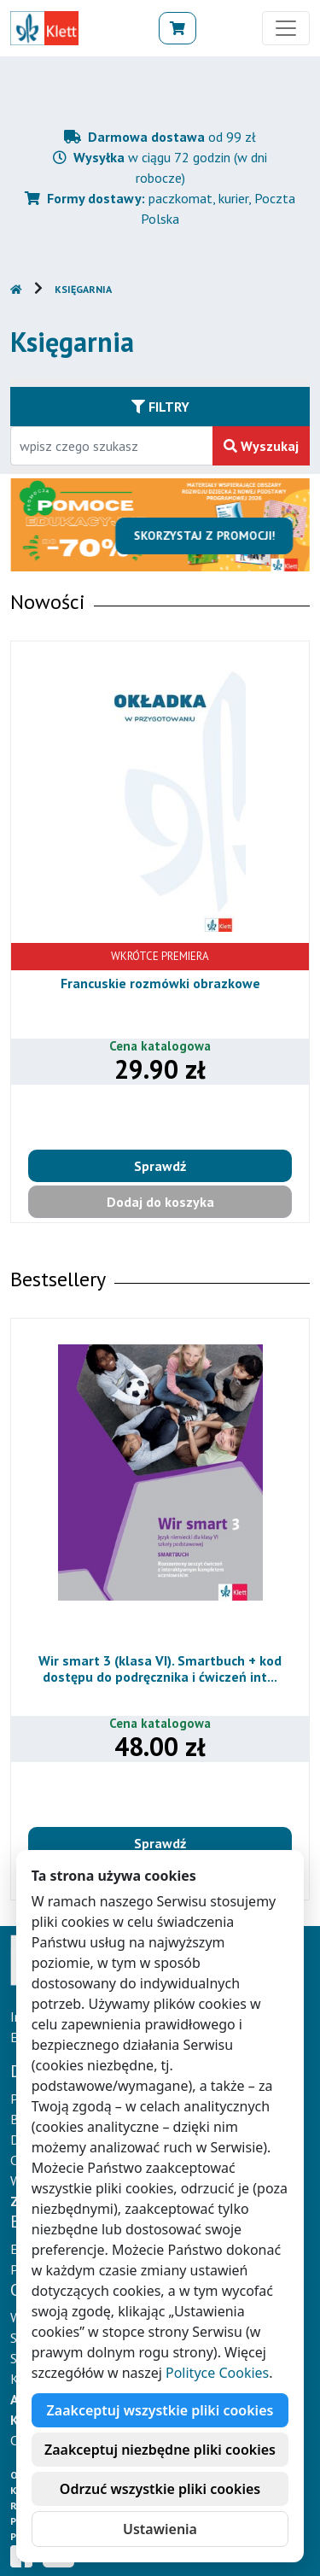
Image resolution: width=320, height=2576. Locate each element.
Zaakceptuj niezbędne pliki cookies (160, 2449)
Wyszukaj (261, 445)
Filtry (160, 406)
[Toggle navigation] (286, 28)
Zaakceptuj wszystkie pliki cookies (160, 2410)
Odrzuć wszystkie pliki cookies (160, 2488)
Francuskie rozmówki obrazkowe (160, 983)
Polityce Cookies (217, 2372)
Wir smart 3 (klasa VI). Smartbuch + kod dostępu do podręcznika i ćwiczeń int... (160, 1668)
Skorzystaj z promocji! (210, 535)
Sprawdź (160, 1165)
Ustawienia (160, 2529)
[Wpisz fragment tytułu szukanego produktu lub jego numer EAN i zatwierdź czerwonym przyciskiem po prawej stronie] (111, 445)
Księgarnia (83, 289)
